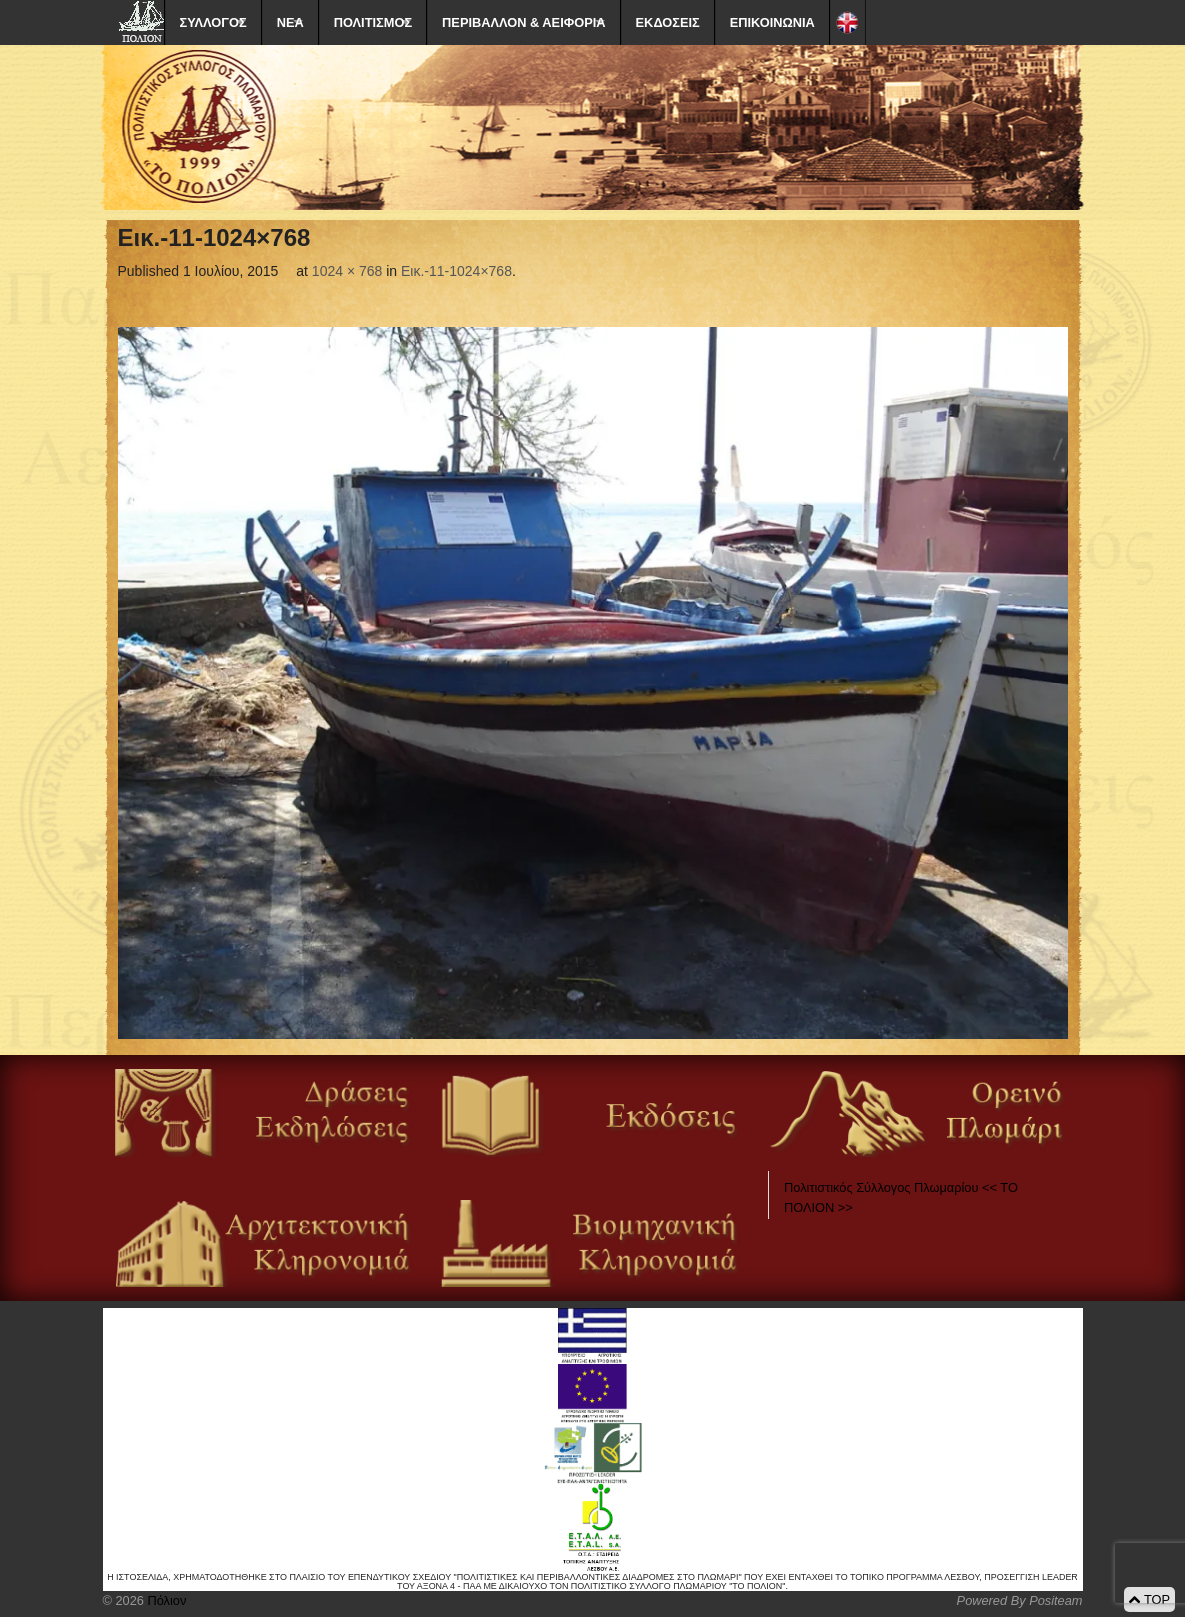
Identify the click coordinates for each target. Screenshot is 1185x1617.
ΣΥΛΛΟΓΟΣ (213, 22)
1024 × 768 (347, 271)
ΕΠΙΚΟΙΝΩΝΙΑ (772, 22)
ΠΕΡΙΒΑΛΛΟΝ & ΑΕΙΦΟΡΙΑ (523, 22)
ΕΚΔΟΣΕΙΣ (668, 22)
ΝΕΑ (290, 22)
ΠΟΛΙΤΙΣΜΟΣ (373, 22)
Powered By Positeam (1020, 1600)
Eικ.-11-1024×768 (456, 271)
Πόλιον (165, 1600)
